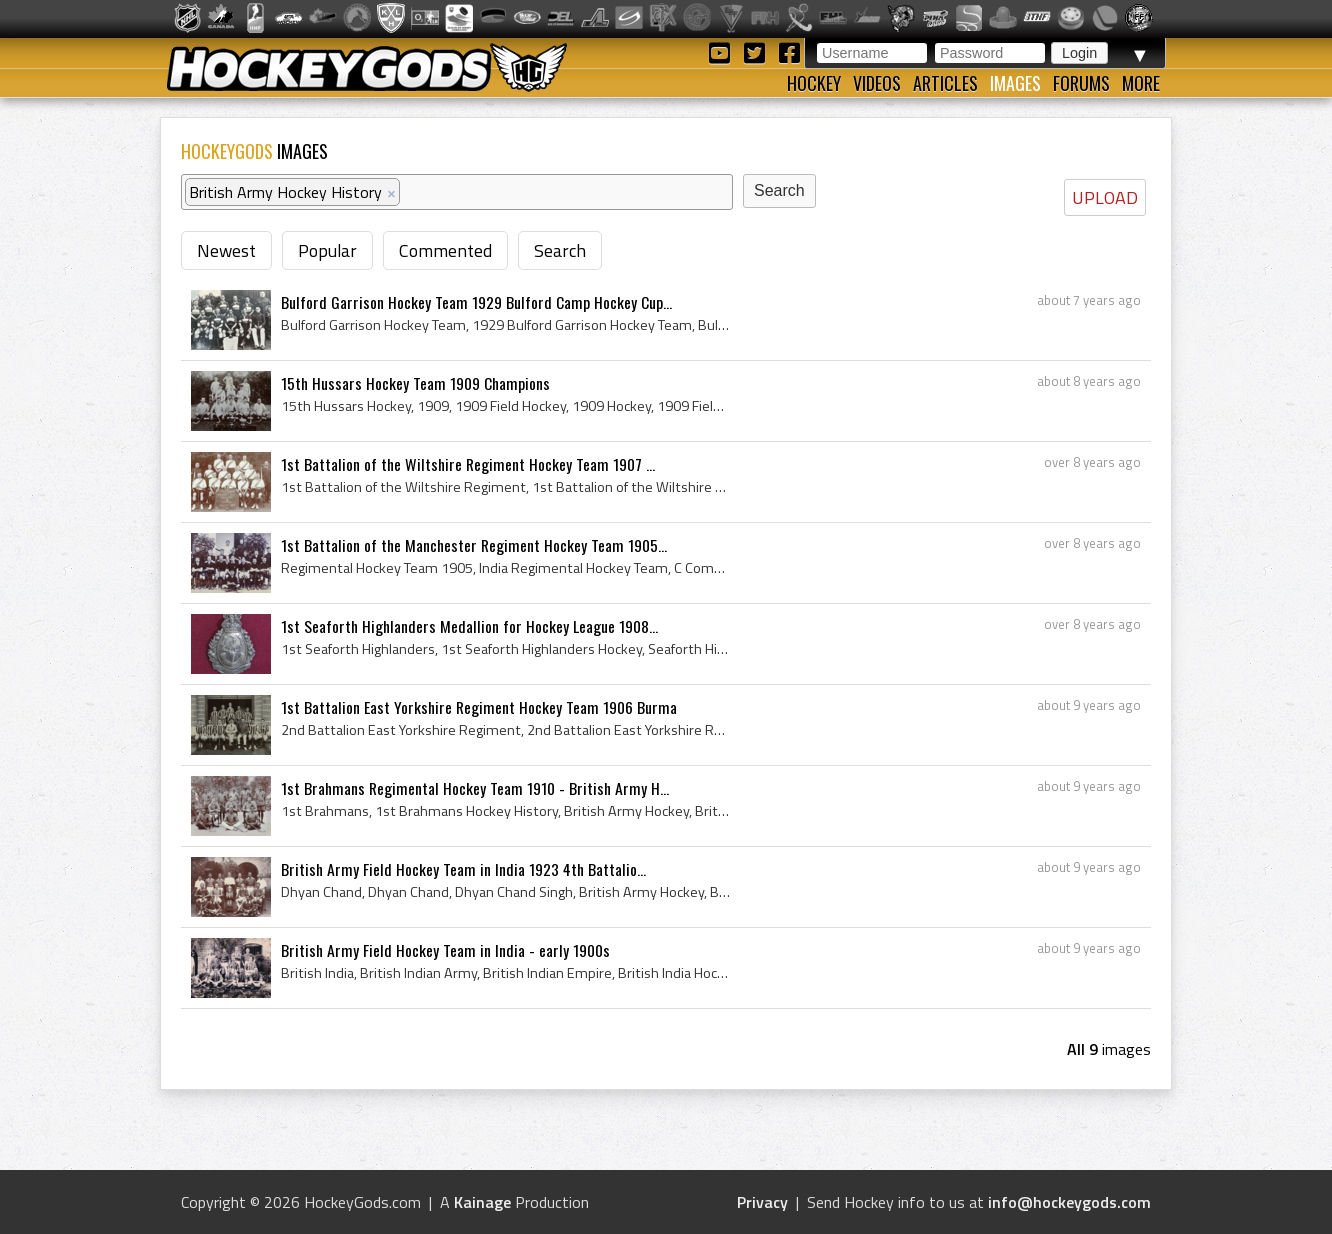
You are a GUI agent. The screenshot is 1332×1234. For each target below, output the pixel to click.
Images (1015, 83)
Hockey (814, 83)
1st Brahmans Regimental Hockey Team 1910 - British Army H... (475, 788)
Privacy (762, 1202)
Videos (877, 83)
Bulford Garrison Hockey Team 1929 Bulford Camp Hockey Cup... (476, 302)
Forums (1081, 83)
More (1141, 83)
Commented (445, 250)
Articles (945, 83)
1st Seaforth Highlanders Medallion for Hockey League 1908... (469, 626)
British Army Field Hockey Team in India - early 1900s (445, 950)
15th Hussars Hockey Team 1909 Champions (415, 383)
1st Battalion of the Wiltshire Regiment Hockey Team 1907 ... (468, 464)
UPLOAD (1105, 197)
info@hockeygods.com (1069, 1202)
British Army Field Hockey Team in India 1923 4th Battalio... (463, 869)
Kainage (482, 1202)
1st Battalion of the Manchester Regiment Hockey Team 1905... (474, 545)
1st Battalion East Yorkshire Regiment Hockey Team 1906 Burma (479, 707)
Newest (226, 250)
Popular (327, 250)
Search (560, 250)
